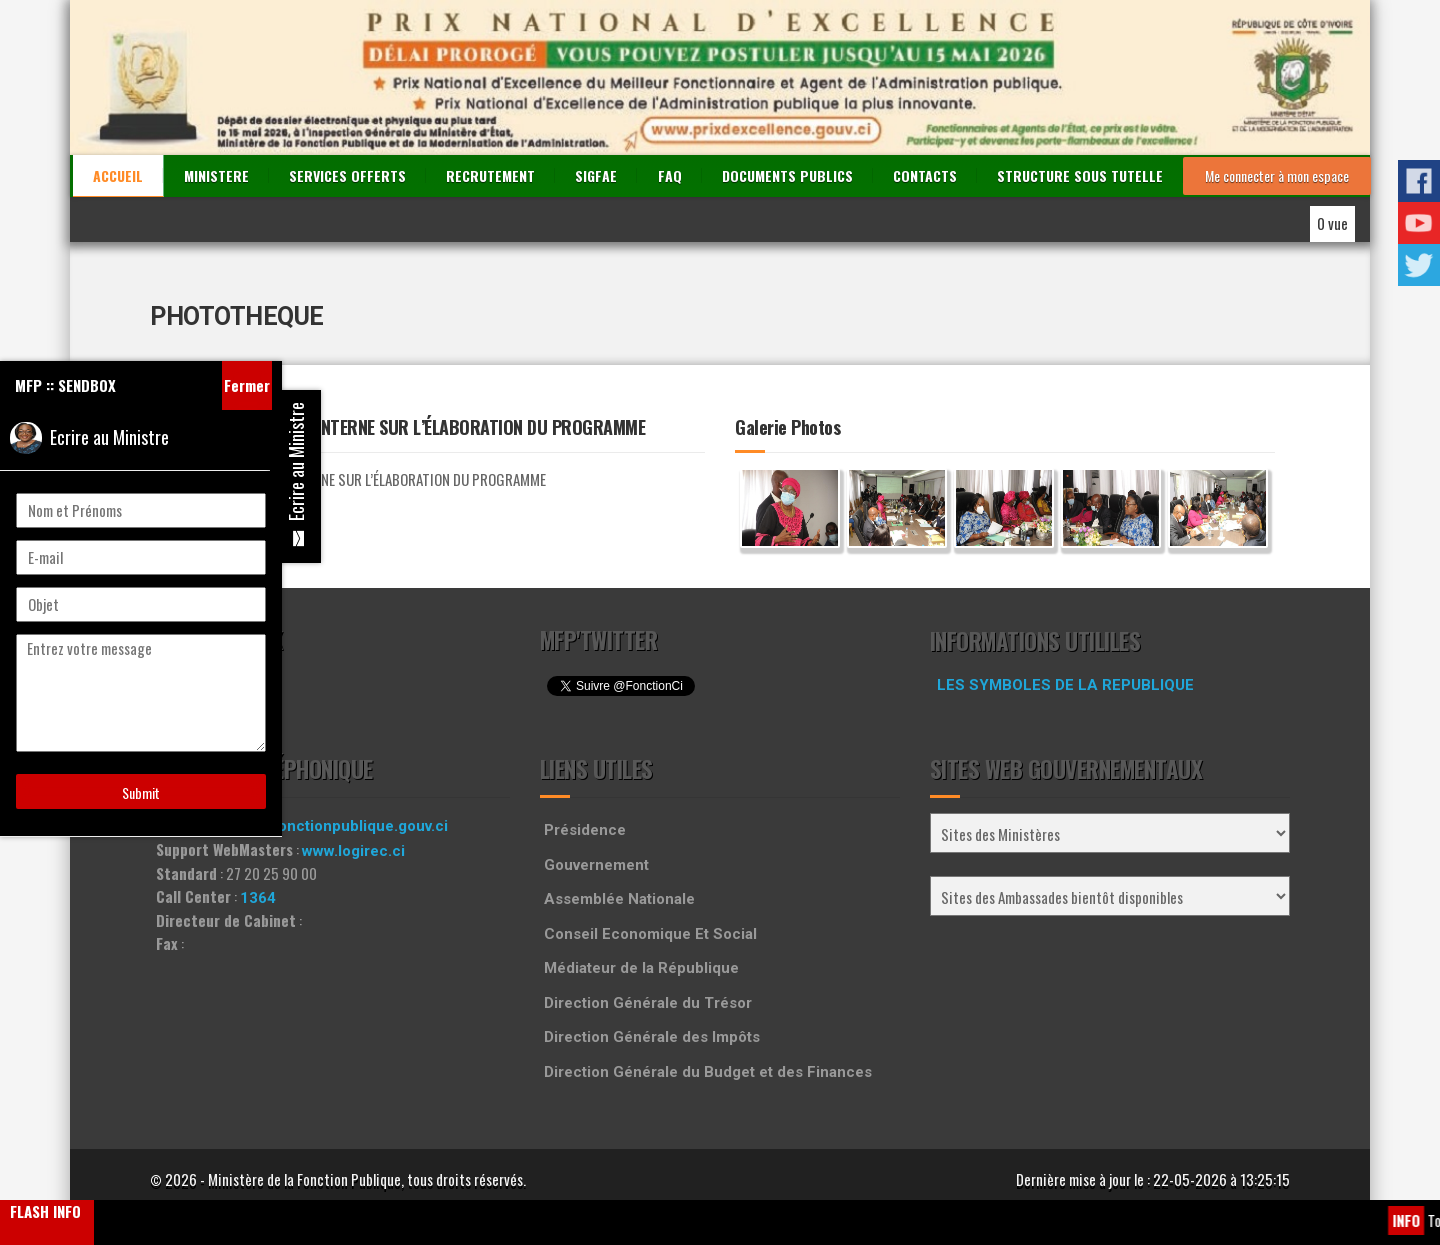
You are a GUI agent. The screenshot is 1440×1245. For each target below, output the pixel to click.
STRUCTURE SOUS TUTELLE (1080, 175)
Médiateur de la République (641, 968)
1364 (258, 898)
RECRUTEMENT (490, 175)
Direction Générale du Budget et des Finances (708, 1072)
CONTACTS (925, 175)
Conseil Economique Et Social (650, 934)
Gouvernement (596, 865)
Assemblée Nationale (619, 899)
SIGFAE (596, 175)
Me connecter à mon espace (1277, 175)
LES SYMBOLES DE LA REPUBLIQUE (1065, 685)
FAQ (670, 175)
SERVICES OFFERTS (347, 175)
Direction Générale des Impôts (652, 1037)
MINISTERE (216, 175)
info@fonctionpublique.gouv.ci (339, 826)
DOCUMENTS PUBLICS (787, 175)
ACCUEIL (118, 175)
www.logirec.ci (353, 851)
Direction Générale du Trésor (648, 1003)
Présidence (585, 830)
